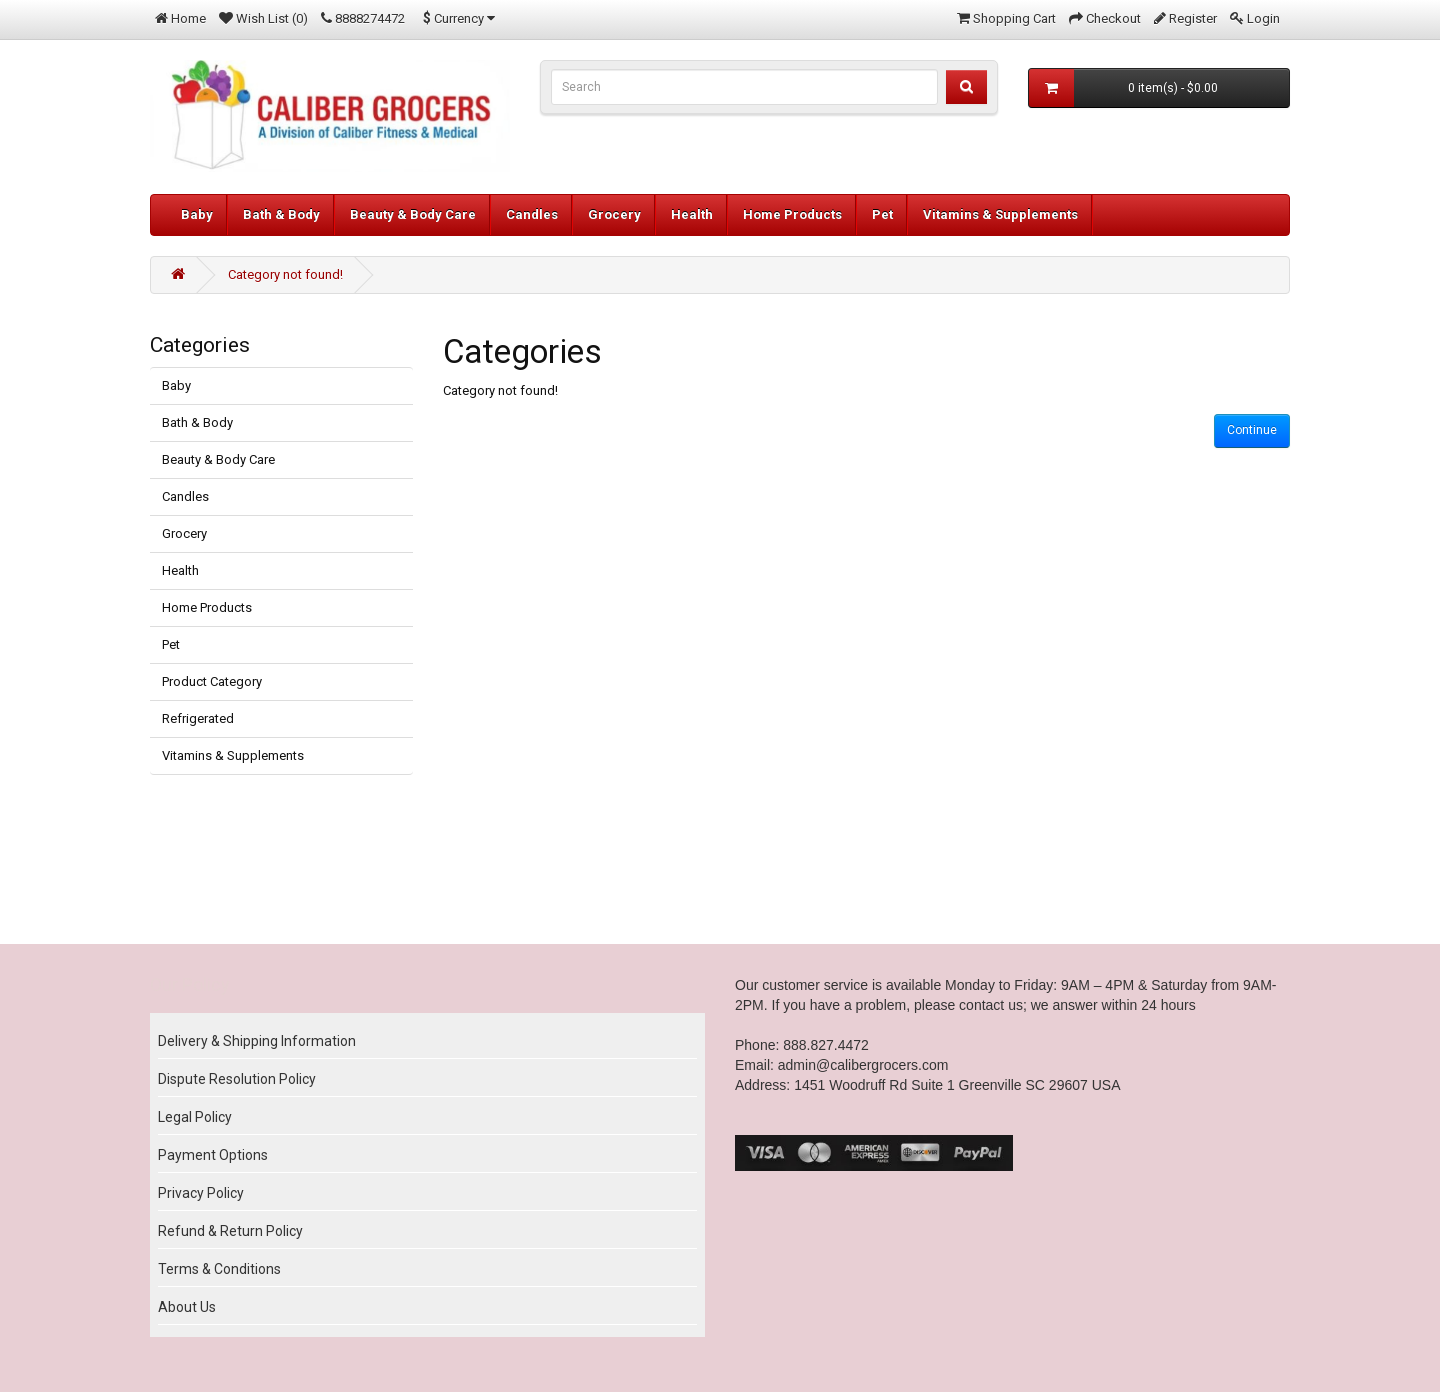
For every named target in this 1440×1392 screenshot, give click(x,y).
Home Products (792, 214)
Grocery (614, 214)
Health (692, 214)
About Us (187, 1307)
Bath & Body (281, 214)
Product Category (212, 681)
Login (1263, 18)
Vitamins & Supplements (1000, 214)
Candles (532, 214)
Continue (1252, 430)
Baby (197, 214)
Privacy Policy (201, 1193)
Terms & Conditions (219, 1269)
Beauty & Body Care (413, 214)
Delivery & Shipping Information (257, 1041)
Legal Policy (195, 1117)
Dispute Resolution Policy (237, 1079)
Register (1193, 18)
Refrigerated (198, 718)
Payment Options (213, 1155)
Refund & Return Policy (230, 1231)
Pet (882, 214)
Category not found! (285, 274)
